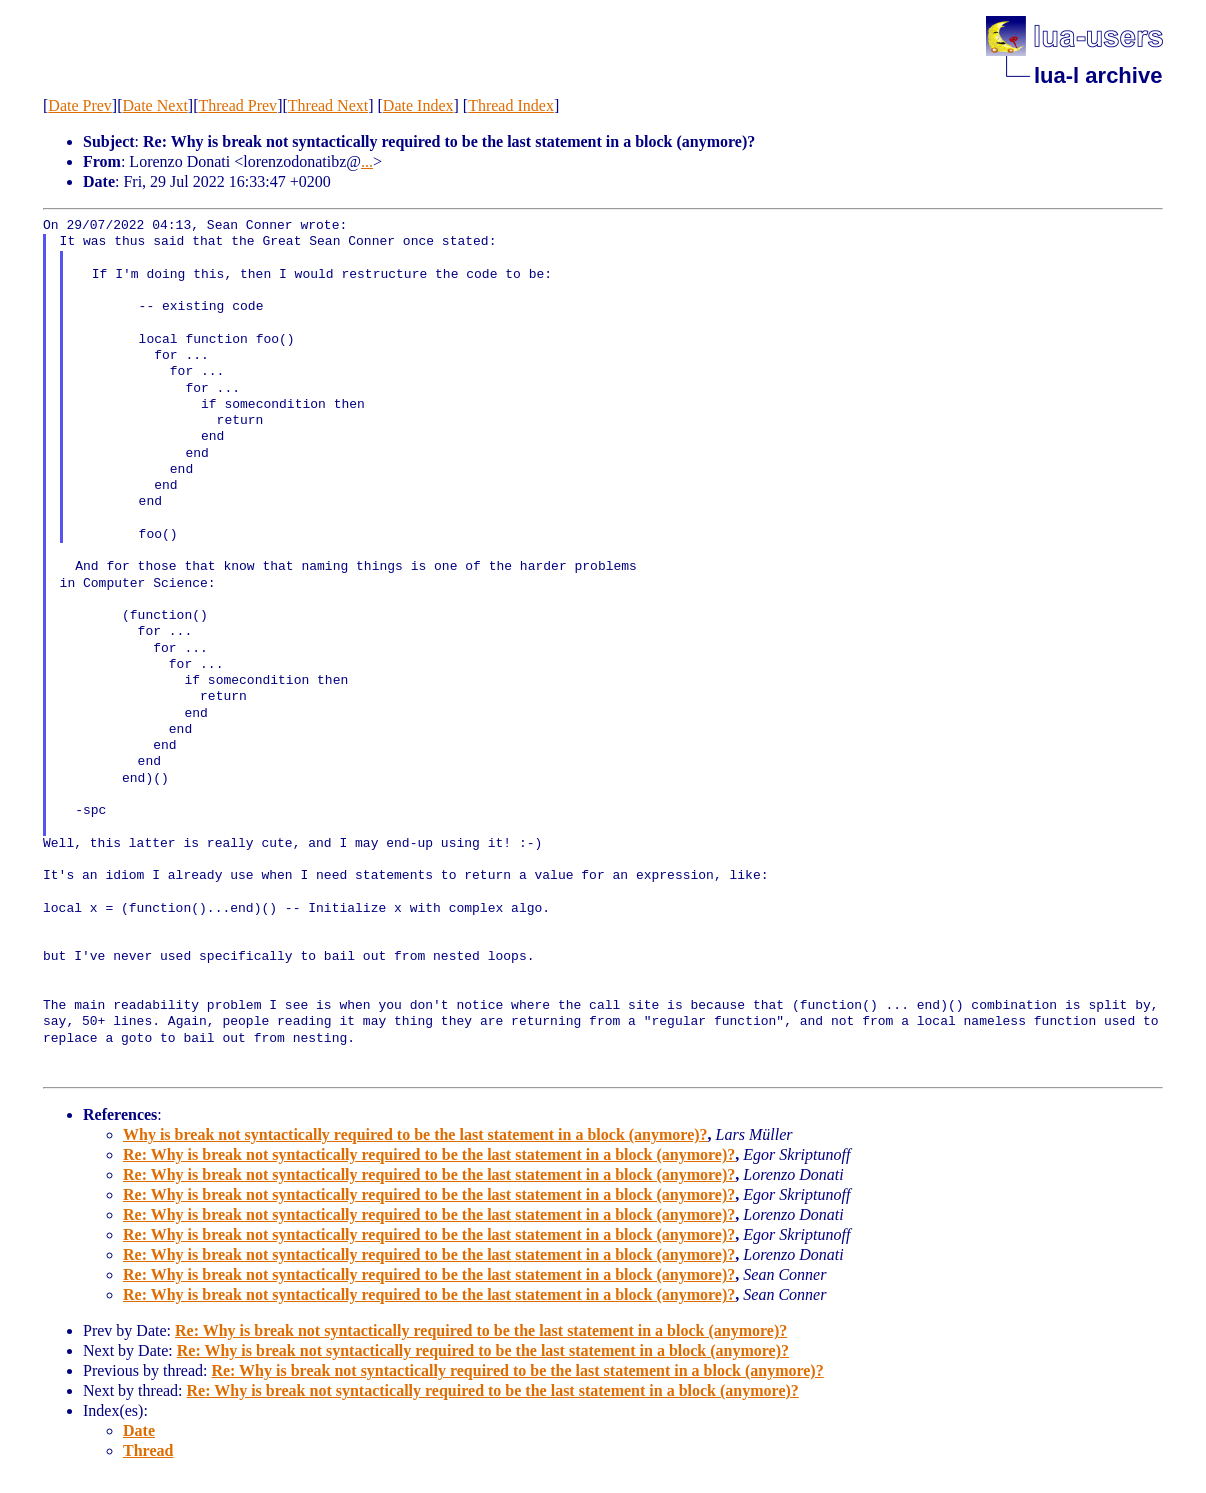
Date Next (155, 105)
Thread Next (328, 105)
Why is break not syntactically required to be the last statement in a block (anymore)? (415, 1134)
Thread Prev (237, 105)
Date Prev (80, 105)
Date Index (418, 105)
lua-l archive (1098, 75)
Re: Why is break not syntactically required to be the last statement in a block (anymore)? (429, 1154)
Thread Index (511, 105)
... (367, 161)
